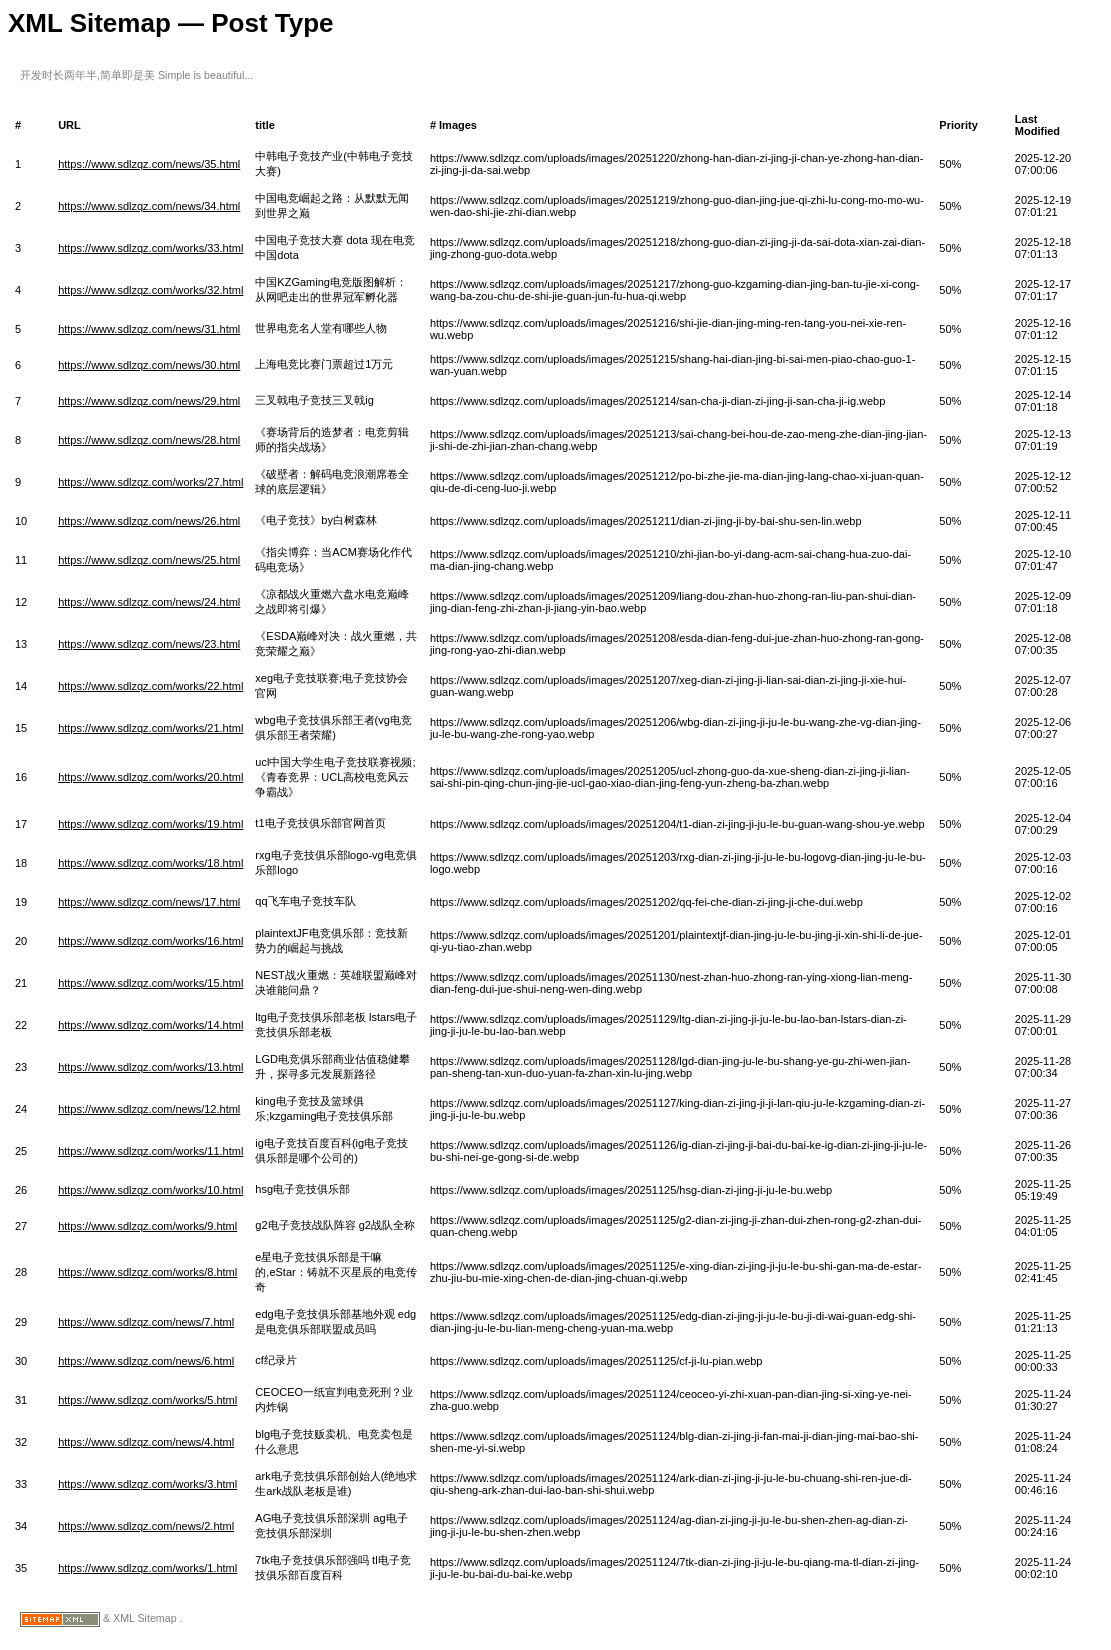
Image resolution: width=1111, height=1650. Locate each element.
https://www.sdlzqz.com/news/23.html (149, 644)
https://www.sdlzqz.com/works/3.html (147, 1484)
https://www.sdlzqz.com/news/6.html (146, 1361)
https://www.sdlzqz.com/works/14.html (150, 1025)
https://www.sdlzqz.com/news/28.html (149, 440)
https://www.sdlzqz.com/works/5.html (147, 1400)
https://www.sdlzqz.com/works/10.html (150, 1190)
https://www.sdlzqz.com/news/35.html (149, 164)
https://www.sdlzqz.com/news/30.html (149, 365)
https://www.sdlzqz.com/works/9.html (147, 1226)
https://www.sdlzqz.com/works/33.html (150, 248)
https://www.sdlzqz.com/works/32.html (150, 290)
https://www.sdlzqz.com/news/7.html (146, 1322)
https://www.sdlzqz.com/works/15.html (150, 983)
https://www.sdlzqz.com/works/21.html (150, 728)
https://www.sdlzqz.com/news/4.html (146, 1442)
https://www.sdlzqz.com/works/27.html (150, 482)
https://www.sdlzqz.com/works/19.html (150, 824)
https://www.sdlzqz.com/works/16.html (150, 941)
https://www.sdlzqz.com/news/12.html (149, 1109)
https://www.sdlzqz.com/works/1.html (147, 1568)
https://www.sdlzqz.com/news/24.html (149, 602)
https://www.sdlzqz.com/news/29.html (149, 401)
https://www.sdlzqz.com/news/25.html (149, 560)
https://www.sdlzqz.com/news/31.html (149, 329)
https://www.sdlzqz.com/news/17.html (149, 902)
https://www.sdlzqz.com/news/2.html (146, 1526)
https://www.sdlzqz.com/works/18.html (150, 863)
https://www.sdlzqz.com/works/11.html (150, 1151)
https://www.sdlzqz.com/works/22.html (150, 686)
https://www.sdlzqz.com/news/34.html (149, 206)
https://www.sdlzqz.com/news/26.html (149, 521)
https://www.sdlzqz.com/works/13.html (150, 1067)
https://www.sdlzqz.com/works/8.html (147, 1272)
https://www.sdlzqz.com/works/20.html (150, 777)
